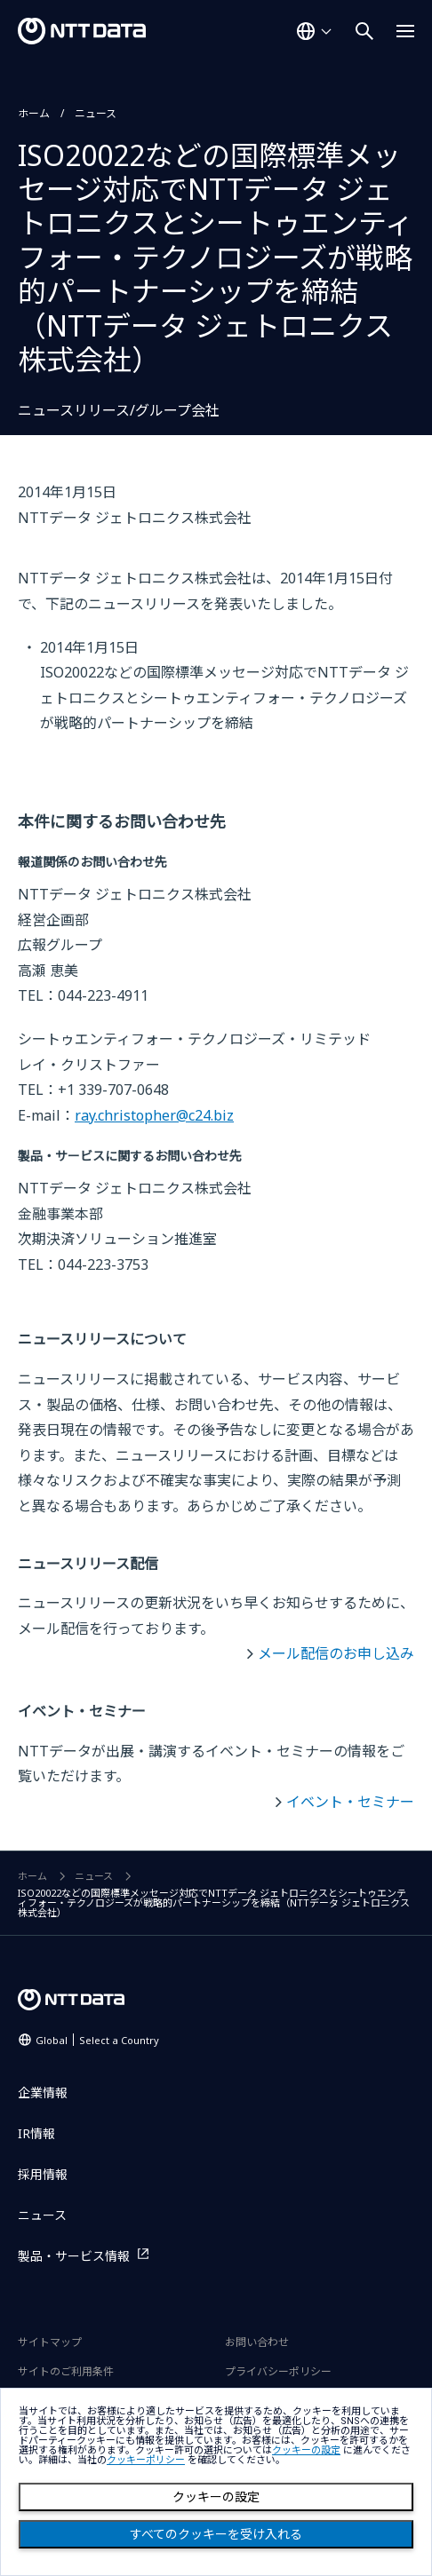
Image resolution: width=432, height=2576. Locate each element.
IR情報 (36, 2133)
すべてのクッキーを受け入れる (216, 2534)
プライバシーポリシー (278, 2371)
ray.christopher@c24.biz (154, 1115)
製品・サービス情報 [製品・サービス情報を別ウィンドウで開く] (74, 2255)
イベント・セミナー (350, 1801)
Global (97, 2040)
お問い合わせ (257, 2342)
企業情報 (43, 2092)
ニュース (95, 113)
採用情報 (43, 2174)
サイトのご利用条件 (66, 2371)
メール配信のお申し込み (336, 1653)
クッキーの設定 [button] (306, 2450)
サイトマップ (50, 2342)
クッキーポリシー (146, 2460)
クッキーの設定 (216, 2497)
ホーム (34, 113)
